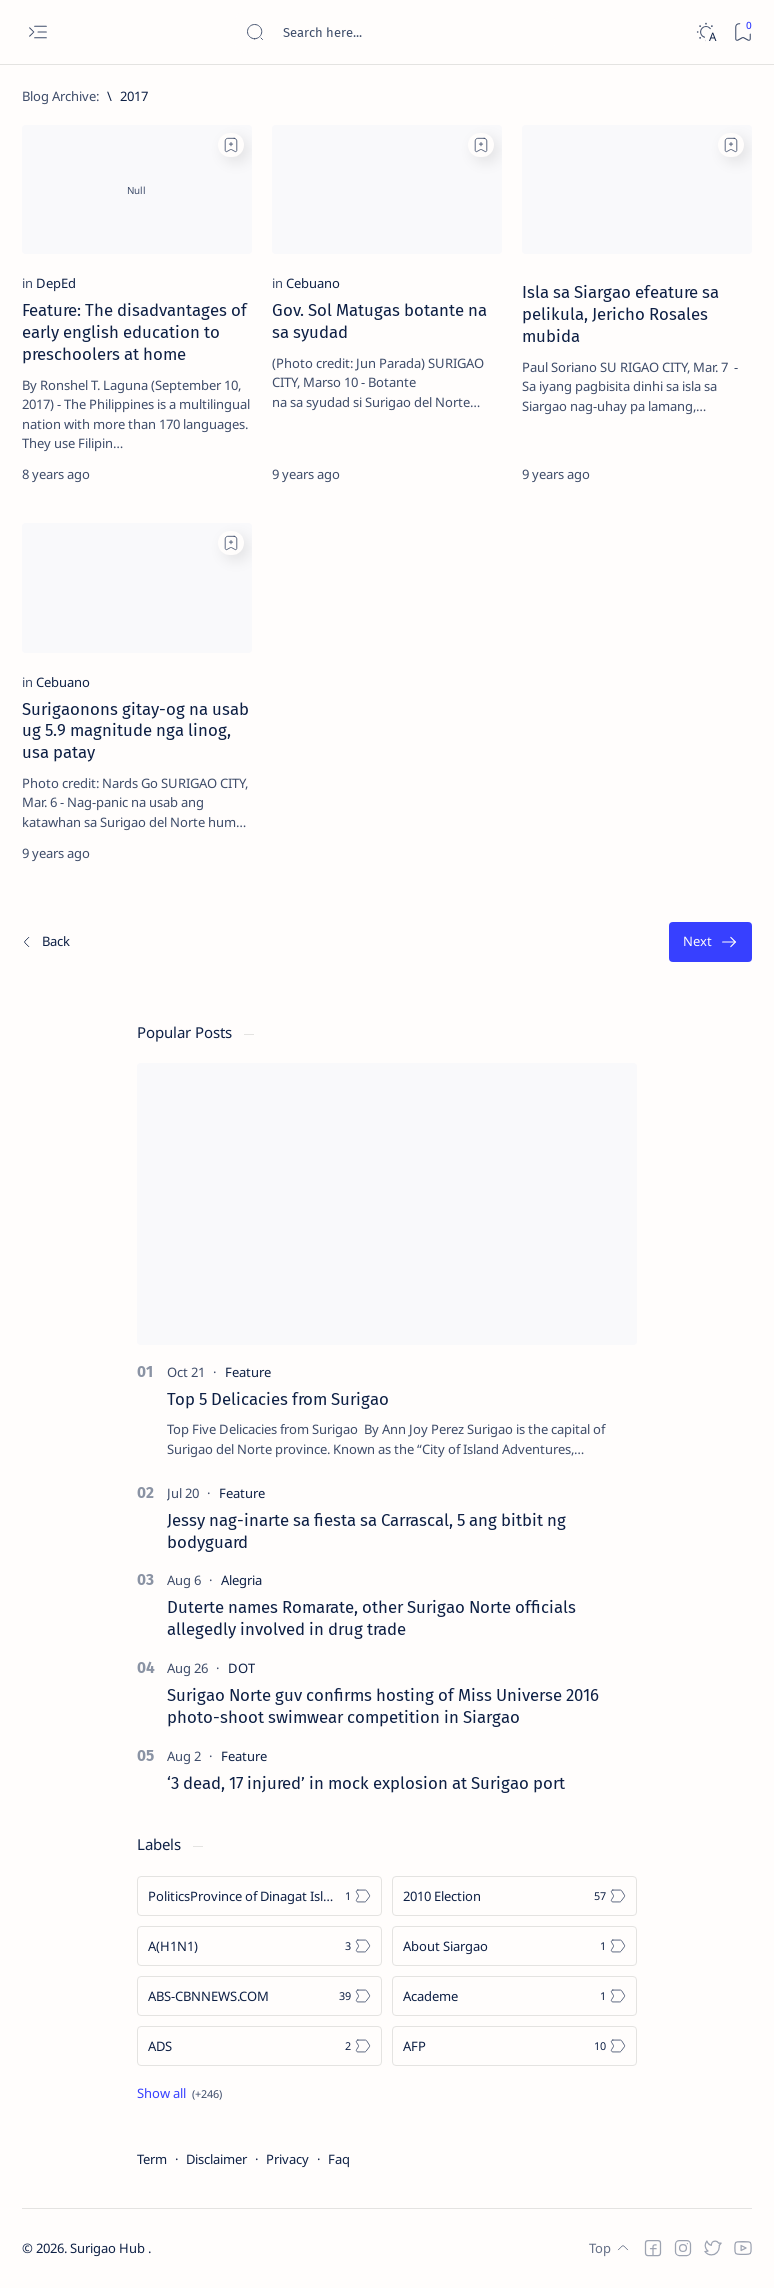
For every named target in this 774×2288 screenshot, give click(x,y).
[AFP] (514, 2046)
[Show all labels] (179, 2093)
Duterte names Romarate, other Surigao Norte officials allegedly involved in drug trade (371, 1618)
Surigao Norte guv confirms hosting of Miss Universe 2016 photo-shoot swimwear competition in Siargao (383, 1706)
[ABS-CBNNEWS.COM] (259, 1996)
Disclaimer (216, 2159)
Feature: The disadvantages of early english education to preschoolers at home (134, 332)
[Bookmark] (742, 32)
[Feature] (248, 1372)
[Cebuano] (313, 283)
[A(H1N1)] (259, 1946)
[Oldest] (710, 942)
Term (152, 2159)
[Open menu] (37, 32)
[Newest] (45, 942)
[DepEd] (56, 283)
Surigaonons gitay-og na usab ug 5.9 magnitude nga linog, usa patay (135, 731)
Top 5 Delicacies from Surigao (278, 1399)
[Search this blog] (395, 32)
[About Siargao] (514, 1946)
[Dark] (705, 32)
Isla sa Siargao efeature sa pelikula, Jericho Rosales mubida (620, 314)
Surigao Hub (109, 2249)
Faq (339, 2159)
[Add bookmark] (231, 145)
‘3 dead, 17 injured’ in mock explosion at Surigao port (366, 1783)
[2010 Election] (514, 1896)
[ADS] (259, 2046)
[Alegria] (241, 1580)
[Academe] (514, 1996)
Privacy (287, 2159)
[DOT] (241, 1668)
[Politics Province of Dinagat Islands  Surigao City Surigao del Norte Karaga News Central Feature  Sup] (259, 1896)
